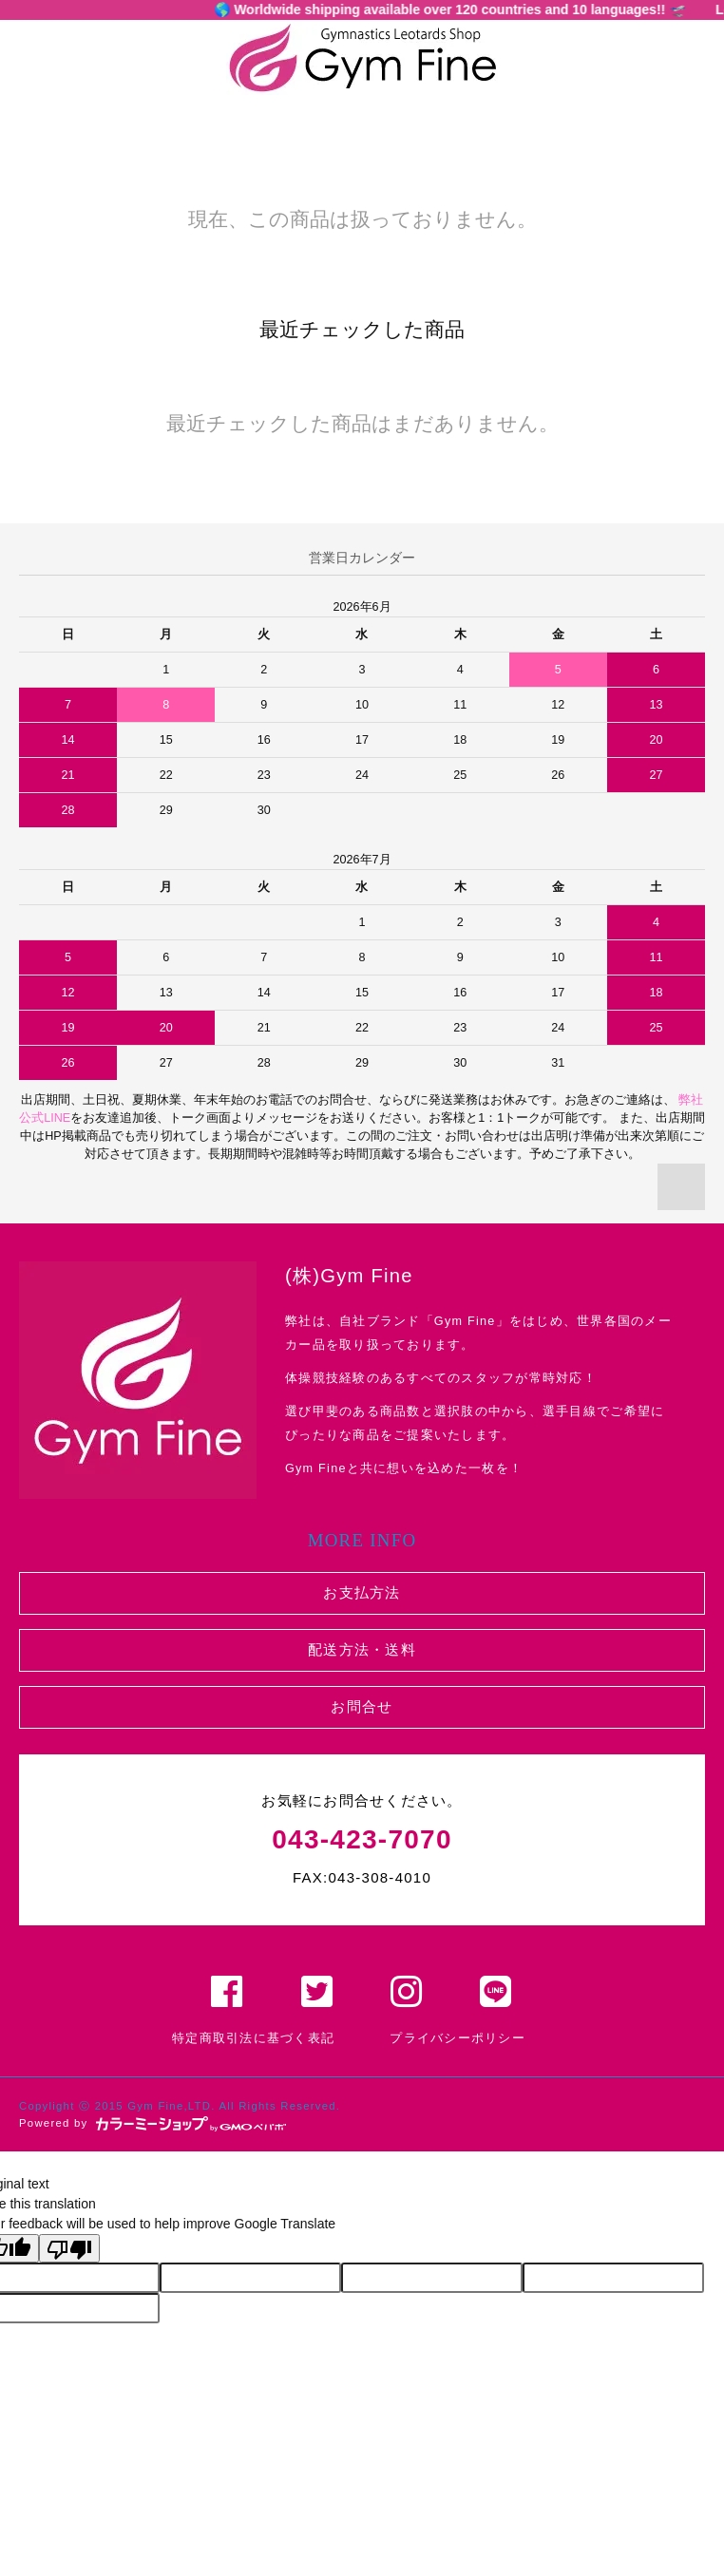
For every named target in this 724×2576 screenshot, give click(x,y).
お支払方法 (361, 1592)
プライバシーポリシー (457, 2038)
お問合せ (361, 1706)
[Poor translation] (69, 2248)
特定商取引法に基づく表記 (253, 2038)
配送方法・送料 (362, 1649)
